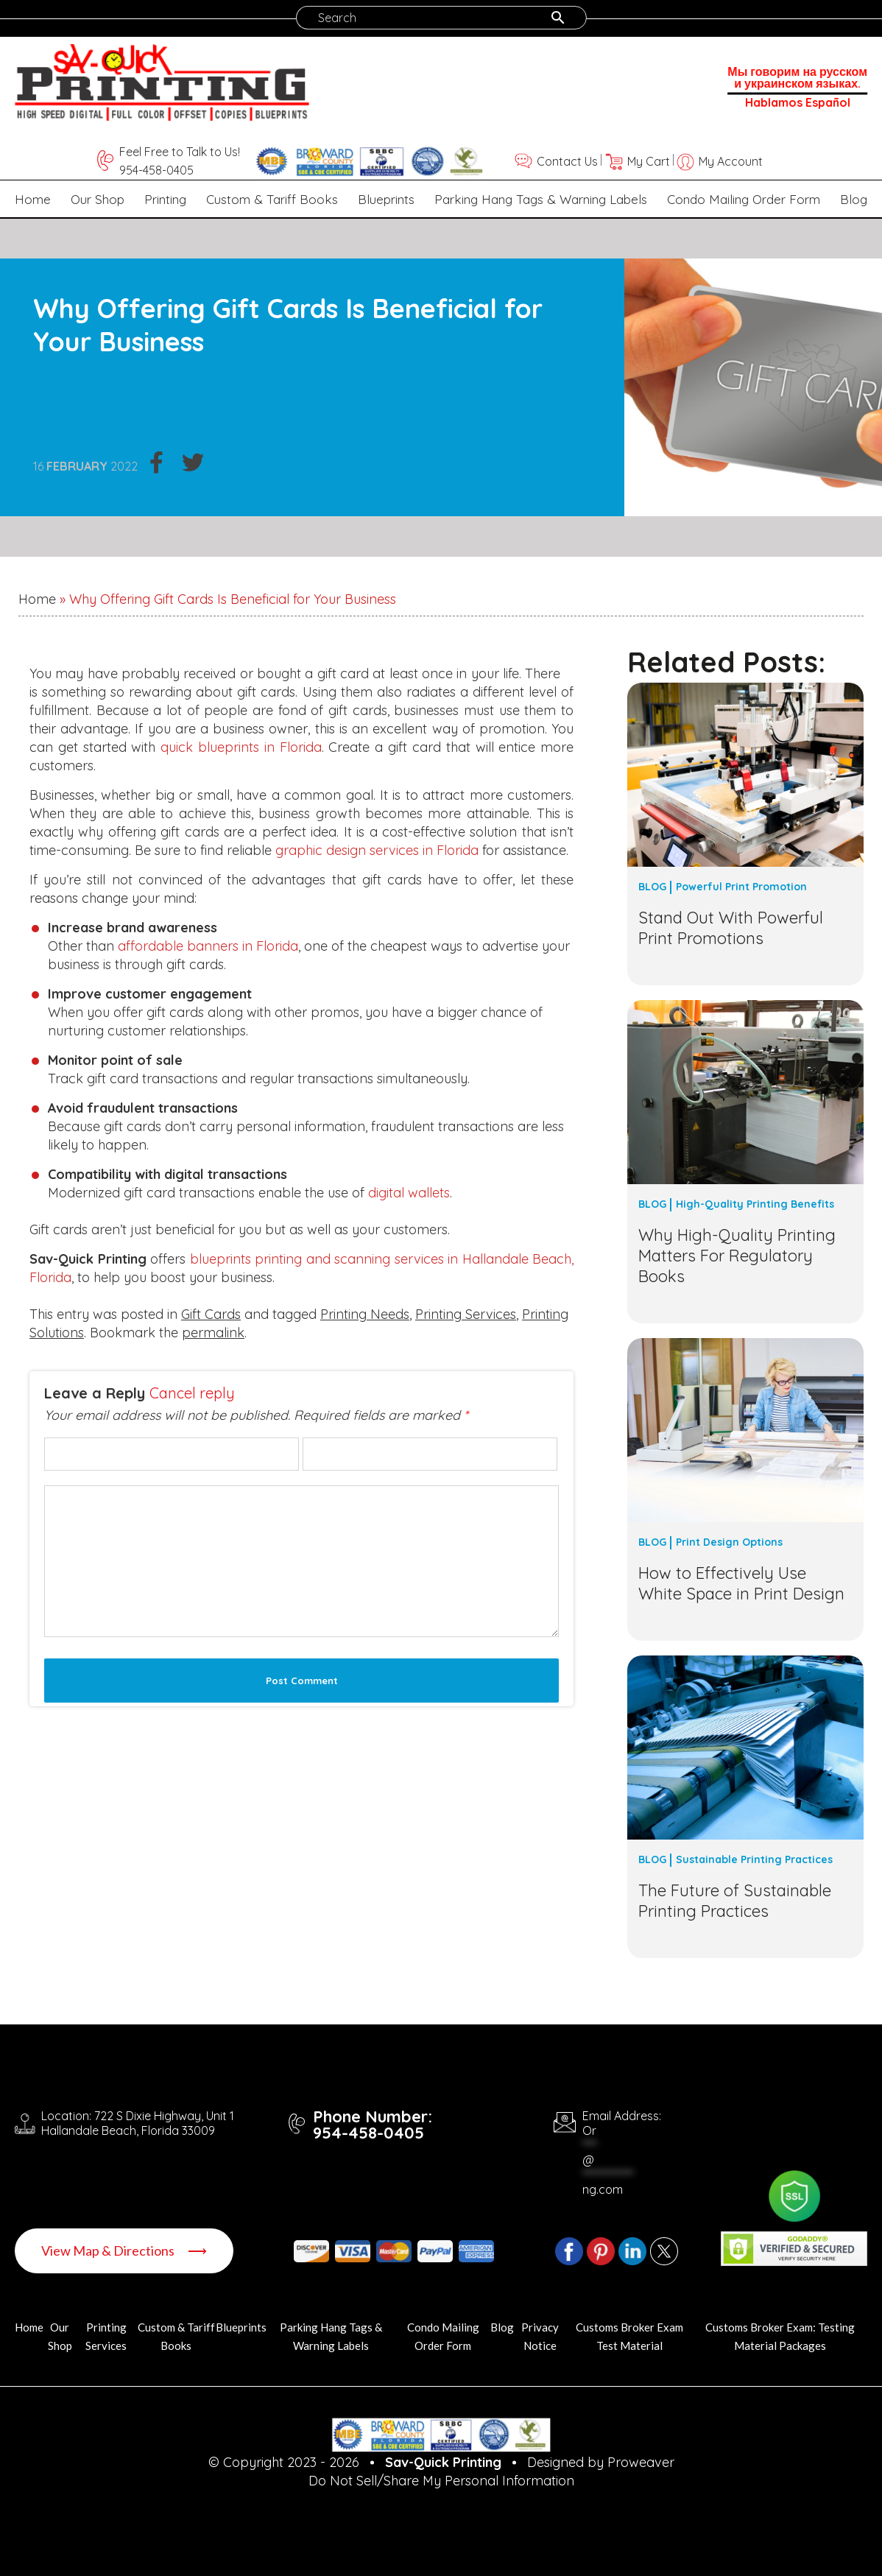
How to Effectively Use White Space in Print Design (741, 1583)
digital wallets (409, 1192)
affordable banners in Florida (208, 945)
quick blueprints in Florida (240, 747)
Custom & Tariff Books (272, 199)
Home (33, 199)
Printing (165, 199)
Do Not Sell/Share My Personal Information (441, 2480)
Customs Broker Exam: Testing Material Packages (780, 2336)
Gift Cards (211, 1314)
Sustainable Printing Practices (754, 1859)
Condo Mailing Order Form (743, 199)
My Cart (648, 161)
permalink (213, 1332)
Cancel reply (192, 1393)
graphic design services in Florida (377, 850)
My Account (731, 161)
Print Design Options (729, 1542)
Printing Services (465, 1314)
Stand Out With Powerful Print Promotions (730, 928)
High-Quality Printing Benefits (755, 1204)
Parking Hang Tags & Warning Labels (540, 199)
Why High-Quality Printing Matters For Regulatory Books (737, 1256)
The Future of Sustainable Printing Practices (734, 1900)
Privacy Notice (540, 2336)
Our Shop (97, 199)
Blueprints (386, 199)
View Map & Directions (124, 2250)
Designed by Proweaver (600, 2462)
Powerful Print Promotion (741, 886)
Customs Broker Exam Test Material (629, 2336)
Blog (853, 199)
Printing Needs (364, 1314)
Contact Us (567, 161)
